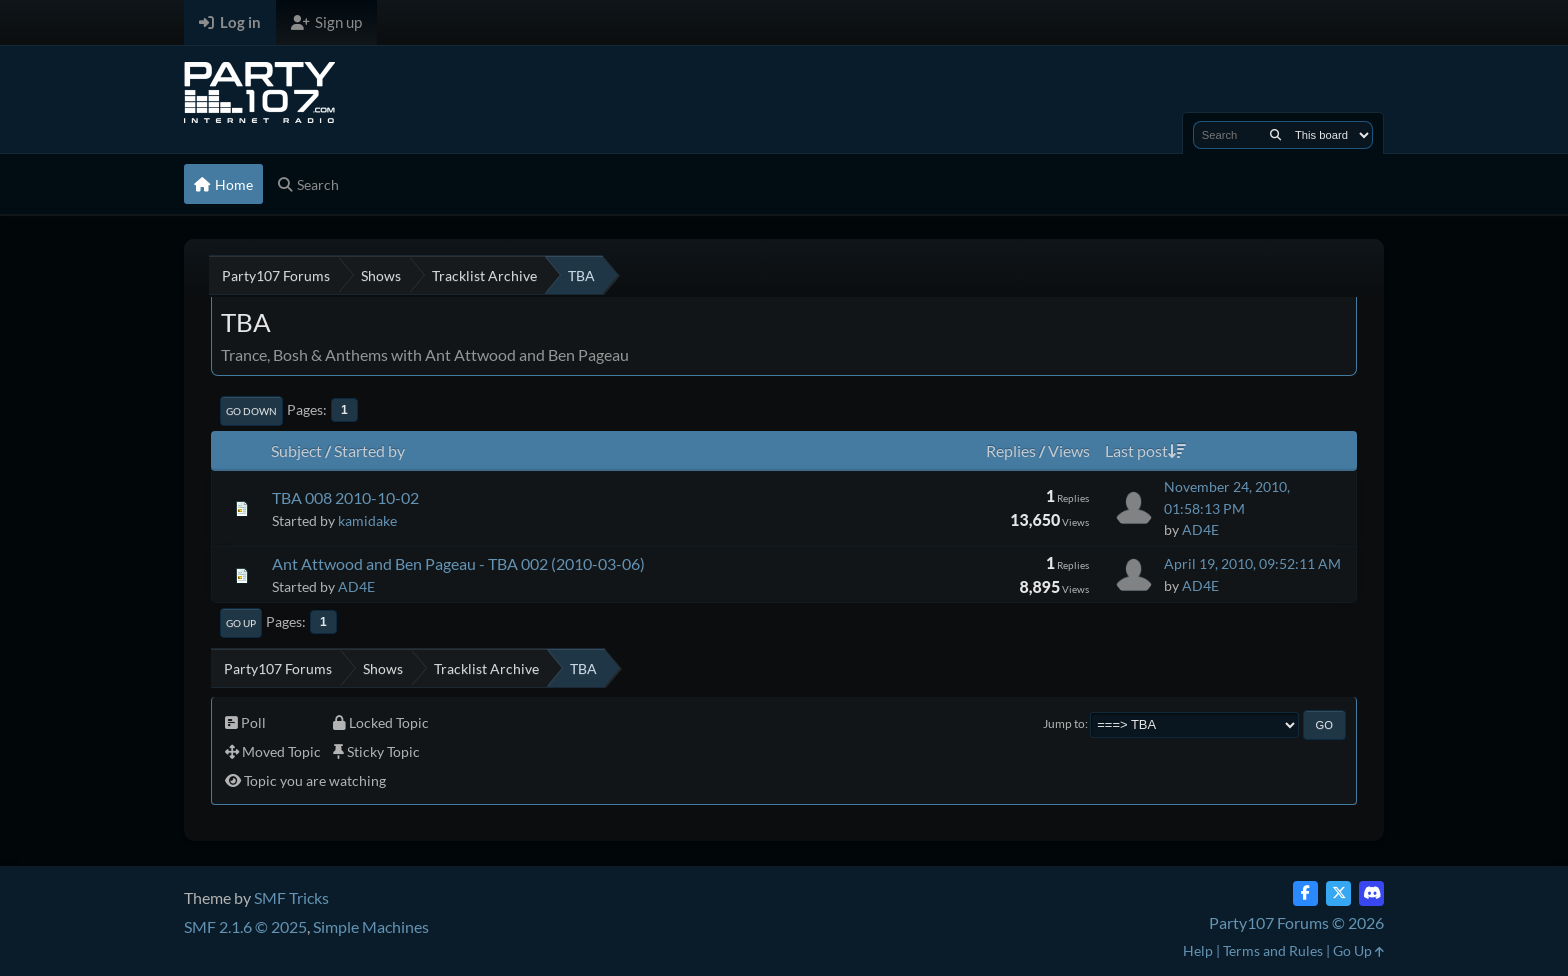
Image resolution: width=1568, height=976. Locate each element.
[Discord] (1371, 893)
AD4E (1200, 529)
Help (1198, 950)
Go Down (251, 411)
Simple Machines (371, 926)
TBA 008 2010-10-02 (345, 497)
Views (1069, 450)
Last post (1145, 450)
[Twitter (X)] (1338, 893)
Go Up (241, 623)
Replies (1011, 450)
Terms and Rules (1273, 950)
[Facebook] (1305, 893)
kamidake (367, 520)
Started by (369, 450)
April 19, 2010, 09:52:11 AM (1252, 563)
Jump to (1064, 723)
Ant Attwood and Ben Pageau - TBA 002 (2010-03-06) (458, 563)
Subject (296, 450)
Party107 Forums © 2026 (1296, 922)
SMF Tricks (291, 897)
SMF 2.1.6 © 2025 (245, 926)
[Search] (1275, 135)
